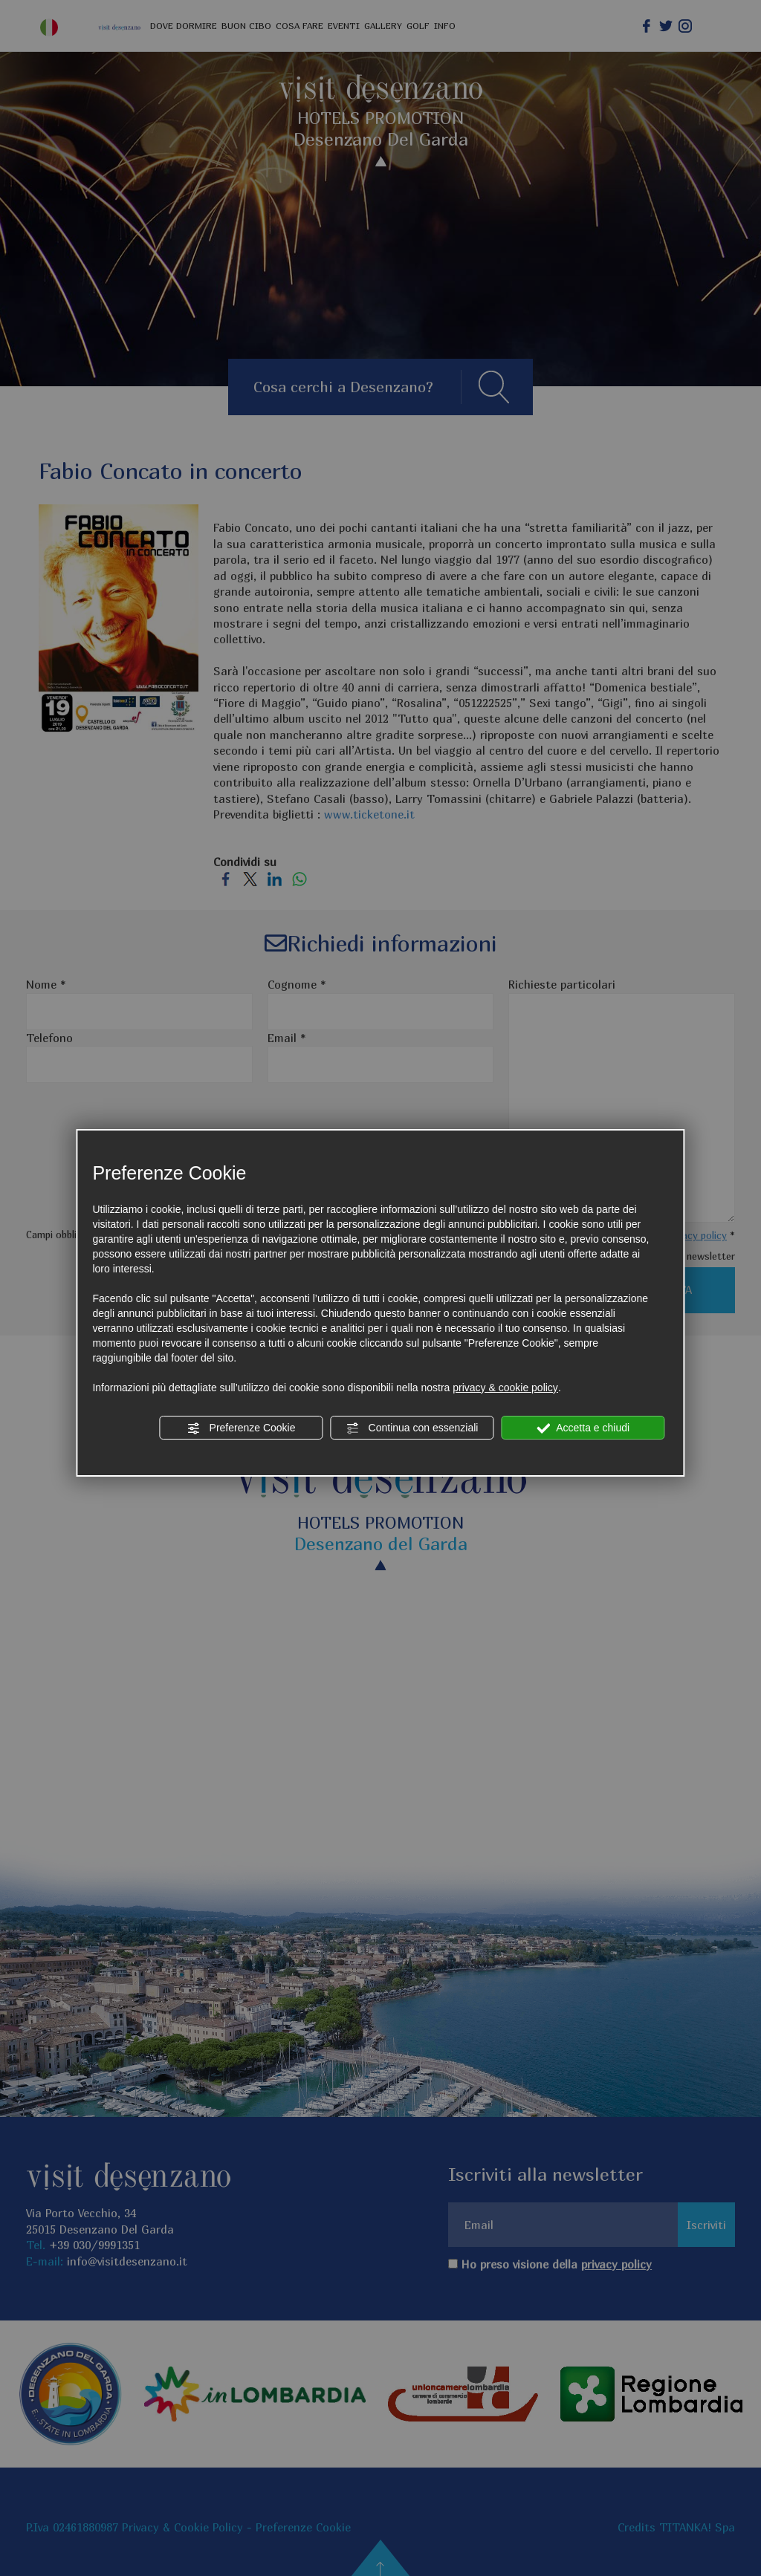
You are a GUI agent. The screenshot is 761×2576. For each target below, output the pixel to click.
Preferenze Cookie (241, 1428)
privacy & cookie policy (505, 1387)
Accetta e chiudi (583, 1428)
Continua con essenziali (412, 1428)
